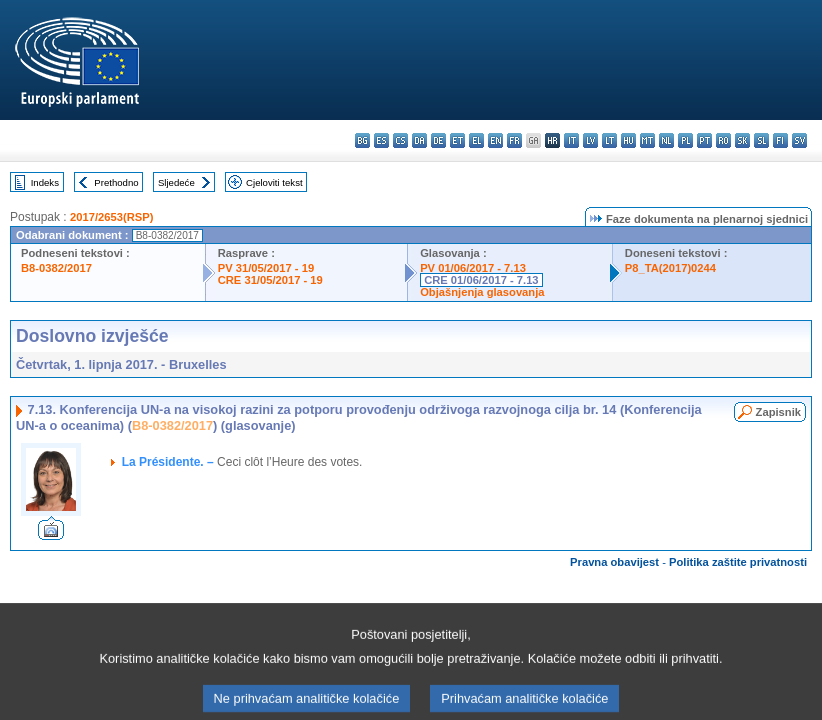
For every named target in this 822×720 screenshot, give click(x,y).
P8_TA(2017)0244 (670, 268)
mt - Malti (647, 140)
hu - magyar (628, 140)
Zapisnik (778, 412)
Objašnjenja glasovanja (482, 292)
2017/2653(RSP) (111, 217)
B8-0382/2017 (56, 268)
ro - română (723, 140)
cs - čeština (400, 140)
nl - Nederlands (666, 140)
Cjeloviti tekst (274, 182)
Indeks (45, 182)
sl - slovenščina (761, 140)
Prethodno (116, 182)
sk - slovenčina (742, 140)
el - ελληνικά (476, 140)
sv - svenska (799, 140)
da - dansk (419, 140)
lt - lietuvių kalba (609, 140)
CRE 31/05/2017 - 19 (270, 280)
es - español (381, 140)
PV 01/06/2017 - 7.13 (473, 268)
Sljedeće (176, 182)
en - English (495, 140)
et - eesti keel (457, 140)
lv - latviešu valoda (590, 140)
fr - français (514, 140)
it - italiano (571, 140)
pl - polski (685, 140)
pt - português (704, 140)
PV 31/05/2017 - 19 (266, 268)
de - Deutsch (438, 140)
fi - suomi (780, 140)
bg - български (362, 140)
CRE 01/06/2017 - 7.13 (481, 280)
